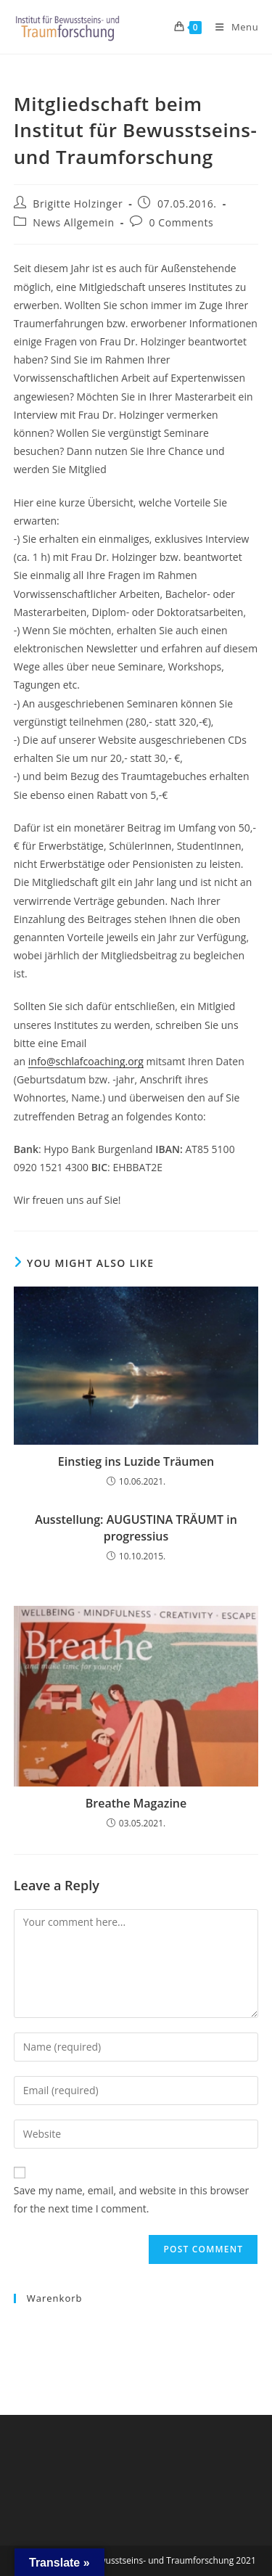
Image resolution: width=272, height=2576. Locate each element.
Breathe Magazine (136, 1803)
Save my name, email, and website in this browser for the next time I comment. (131, 2199)
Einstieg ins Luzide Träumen (136, 1461)
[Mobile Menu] (231, 26)
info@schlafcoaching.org (86, 1061)
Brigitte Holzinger (78, 203)
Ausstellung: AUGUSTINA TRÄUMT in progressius (136, 1527)
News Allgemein (73, 222)
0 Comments (181, 222)
